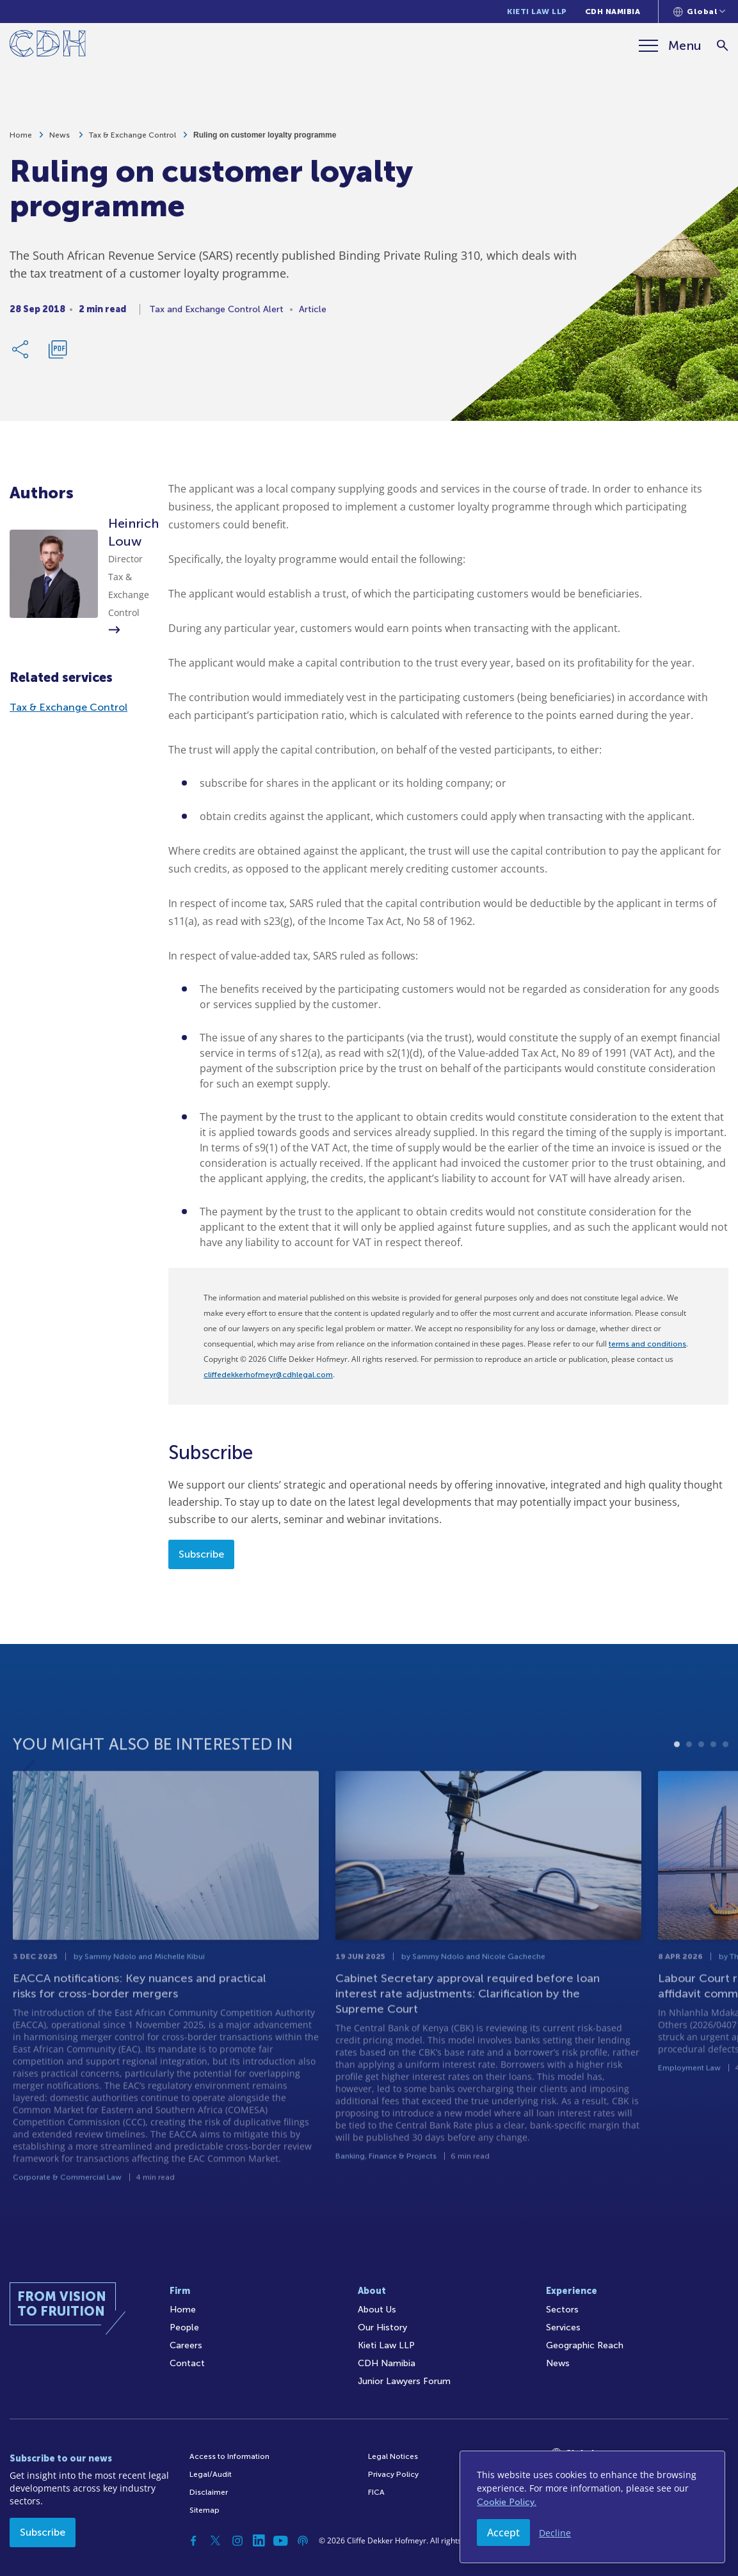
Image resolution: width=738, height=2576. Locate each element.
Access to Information (229, 2456)
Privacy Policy (393, 2474)
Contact (187, 2363)
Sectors (562, 2309)
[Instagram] (237, 2541)
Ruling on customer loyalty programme (264, 141)
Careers (186, 2345)
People (184, 2327)
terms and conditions (647, 1343)
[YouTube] (281, 2541)
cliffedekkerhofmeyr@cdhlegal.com (268, 1374)
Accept (503, 2532)
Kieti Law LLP (537, 11)
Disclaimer (208, 2492)
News (60, 141)
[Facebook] (194, 2541)
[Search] (722, 46)
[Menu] (670, 45)
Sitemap (204, 2510)
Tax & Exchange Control (132, 141)
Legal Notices (393, 2456)
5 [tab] (725, 1787)
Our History (382, 2327)
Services (563, 2327)
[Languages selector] (699, 11)
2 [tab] (689, 1787)
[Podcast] (303, 2541)
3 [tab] (701, 1787)
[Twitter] (215, 2541)
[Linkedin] (259, 2541)
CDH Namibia (613, 11)
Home (21, 141)
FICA (376, 2492)
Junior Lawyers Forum (404, 2381)
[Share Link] (21, 355)
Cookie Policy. (506, 2502)
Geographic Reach (584, 2345)
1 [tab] (677, 1787)
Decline (555, 2533)
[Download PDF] (57, 355)
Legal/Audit (210, 2474)
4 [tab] (713, 1787)
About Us (377, 2309)
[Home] (48, 45)
